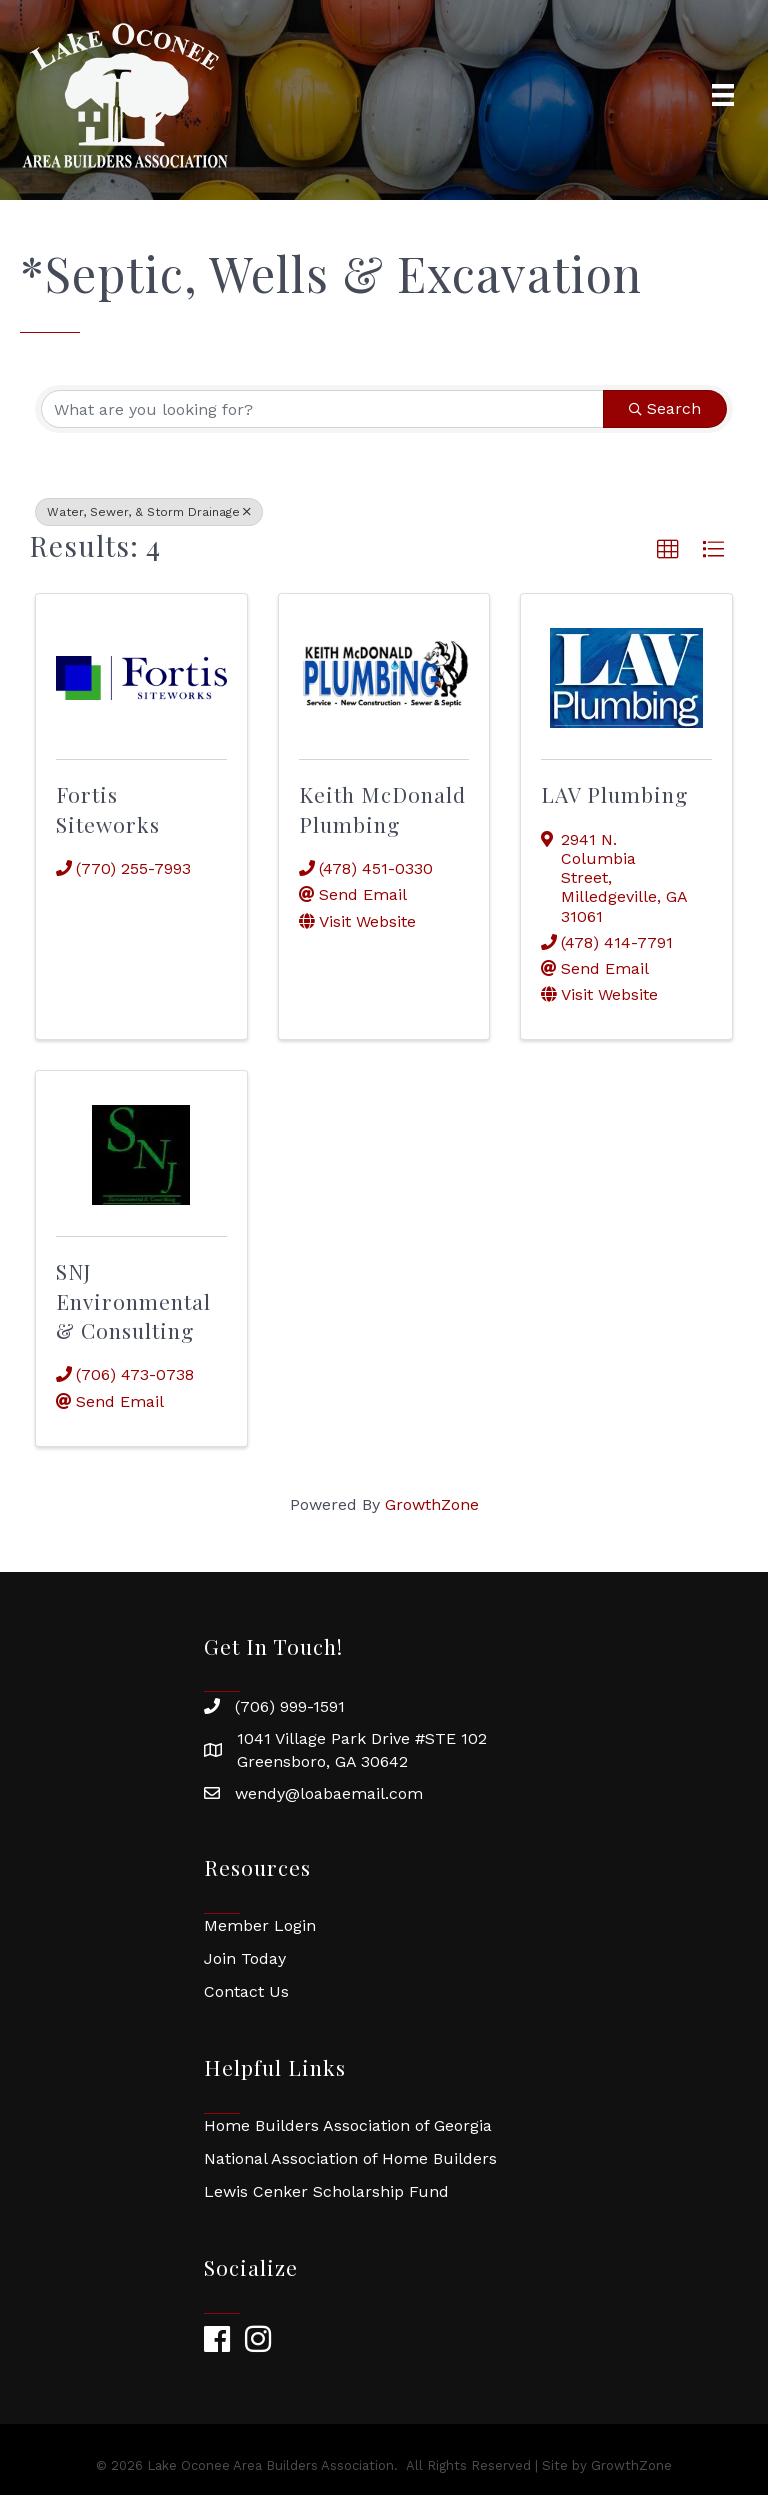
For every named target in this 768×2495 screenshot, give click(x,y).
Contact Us (246, 1991)
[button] (668, 550)
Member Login (260, 1925)
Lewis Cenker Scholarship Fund (326, 2191)
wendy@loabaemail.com (329, 1793)
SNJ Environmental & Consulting (133, 1300)
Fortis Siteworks (108, 808)
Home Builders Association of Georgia (348, 2125)
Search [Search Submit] (665, 408)
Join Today (245, 1958)
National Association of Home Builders (350, 2158)
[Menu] (723, 95)
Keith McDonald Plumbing (382, 808)
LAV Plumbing (614, 794)
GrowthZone (432, 1504)
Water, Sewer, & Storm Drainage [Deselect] (149, 512)
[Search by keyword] (322, 409)
